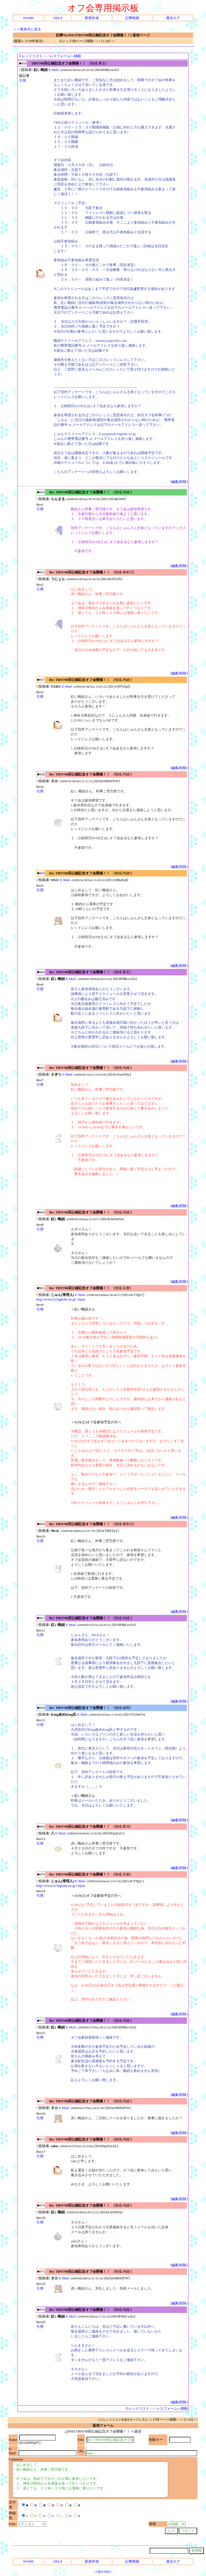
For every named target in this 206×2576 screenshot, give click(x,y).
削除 (182, 482)
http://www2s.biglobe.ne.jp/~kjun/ (61, 1299)
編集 (175, 482)
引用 (22, 80)
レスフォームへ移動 (65, 56)
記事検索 (132, 18)
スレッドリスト (30, 56)
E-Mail (54, 70)
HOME (28, 18)
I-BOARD (103, 2572)
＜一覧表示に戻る (27, 29)
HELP (57, 18)
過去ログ (173, 18)
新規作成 (92, 18)
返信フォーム (103, 2425)
